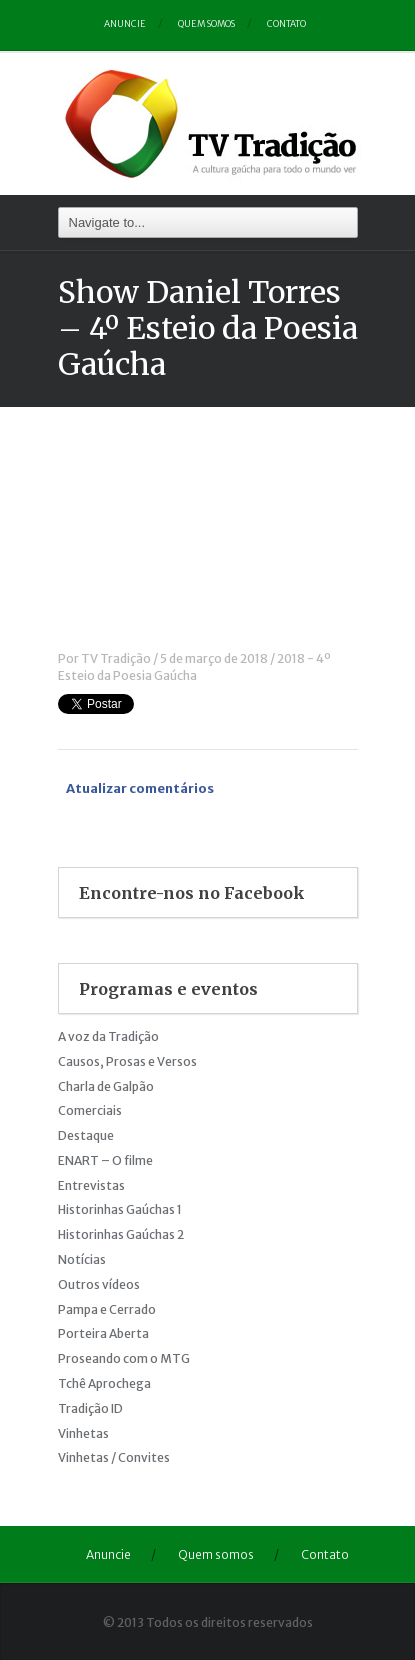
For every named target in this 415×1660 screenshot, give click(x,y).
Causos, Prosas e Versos (127, 1061)
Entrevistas (91, 1185)
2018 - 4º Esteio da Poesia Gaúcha (194, 667)
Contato (286, 23)
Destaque (86, 1135)
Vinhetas (83, 1433)
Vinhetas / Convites (114, 1457)
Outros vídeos (99, 1284)
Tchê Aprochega (104, 1383)
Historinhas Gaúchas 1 (120, 1209)
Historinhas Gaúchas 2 (121, 1234)
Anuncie (125, 23)
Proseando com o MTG (124, 1358)
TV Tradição (116, 658)
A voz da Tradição (108, 1036)
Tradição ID (90, 1408)
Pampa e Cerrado (107, 1309)
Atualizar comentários (140, 788)
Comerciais (90, 1110)
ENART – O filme (105, 1160)
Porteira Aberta (103, 1333)
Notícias (82, 1259)
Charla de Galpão (106, 1086)
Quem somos (206, 23)
